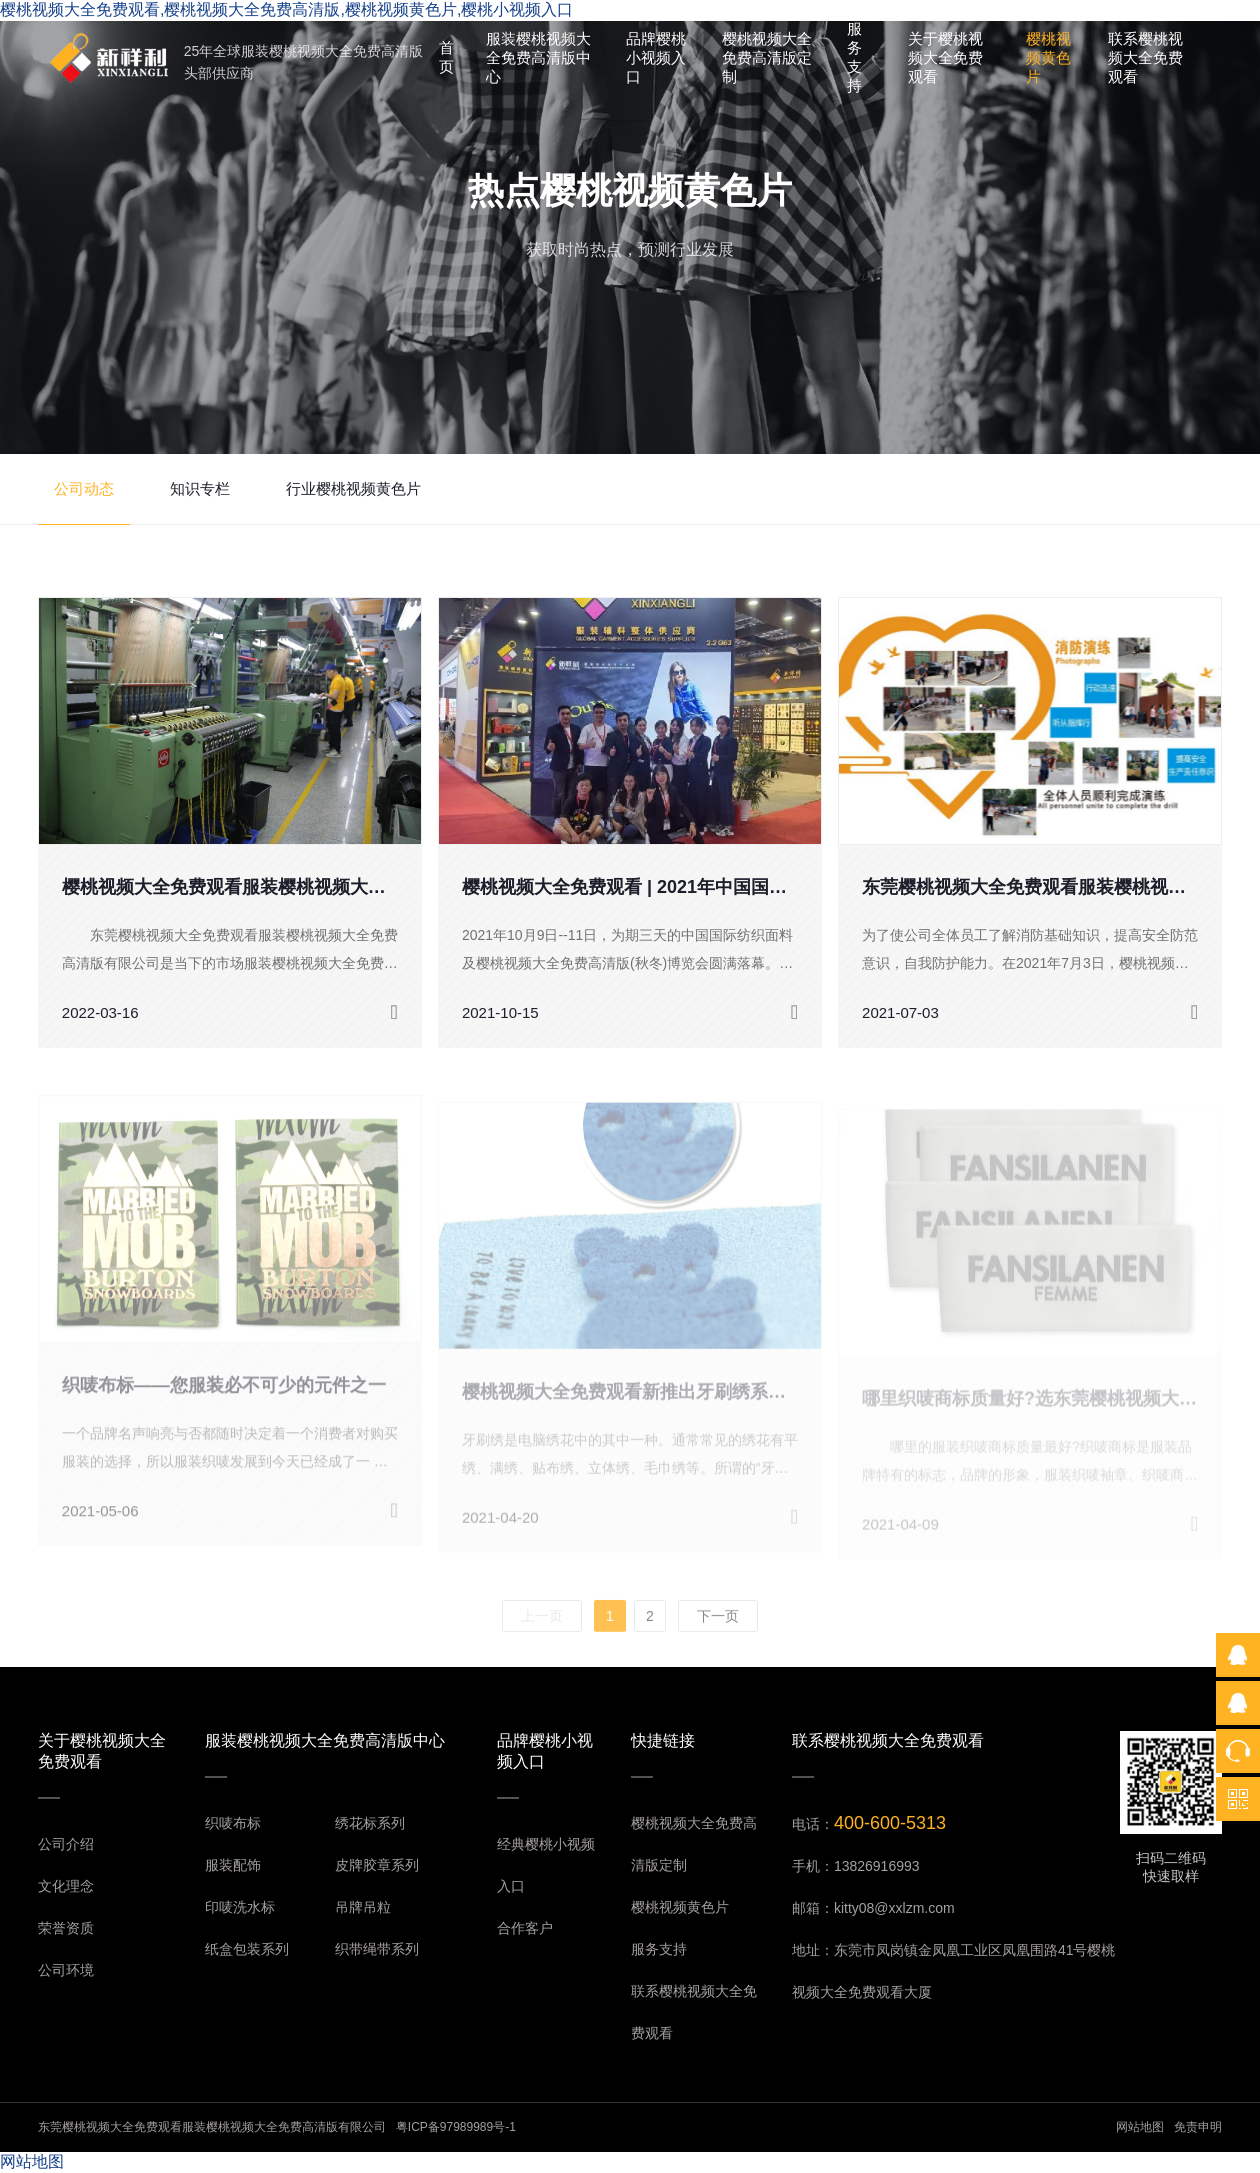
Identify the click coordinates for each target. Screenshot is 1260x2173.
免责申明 (1198, 2127)
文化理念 (66, 1886)
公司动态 (84, 488)
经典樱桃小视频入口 (546, 1865)
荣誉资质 (66, 1928)
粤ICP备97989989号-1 (456, 2127)
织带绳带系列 (377, 1949)
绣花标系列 (370, 1823)
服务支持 (854, 57)
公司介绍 (66, 1844)
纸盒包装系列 (247, 1949)
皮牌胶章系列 (377, 1865)
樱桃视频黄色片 (1048, 57)
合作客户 (525, 1928)
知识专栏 (200, 488)
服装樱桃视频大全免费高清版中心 (538, 57)
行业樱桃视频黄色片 (353, 488)
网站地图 (1140, 2127)
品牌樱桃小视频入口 (656, 57)
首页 (446, 57)
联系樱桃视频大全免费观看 (1145, 57)
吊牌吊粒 (363, 1907)
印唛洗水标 (240, 1907)
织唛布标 (233, 1823)
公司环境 (66, 1970)
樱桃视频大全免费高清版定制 (767, 57)
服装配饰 (233, 1865)
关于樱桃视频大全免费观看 (945, 57)
